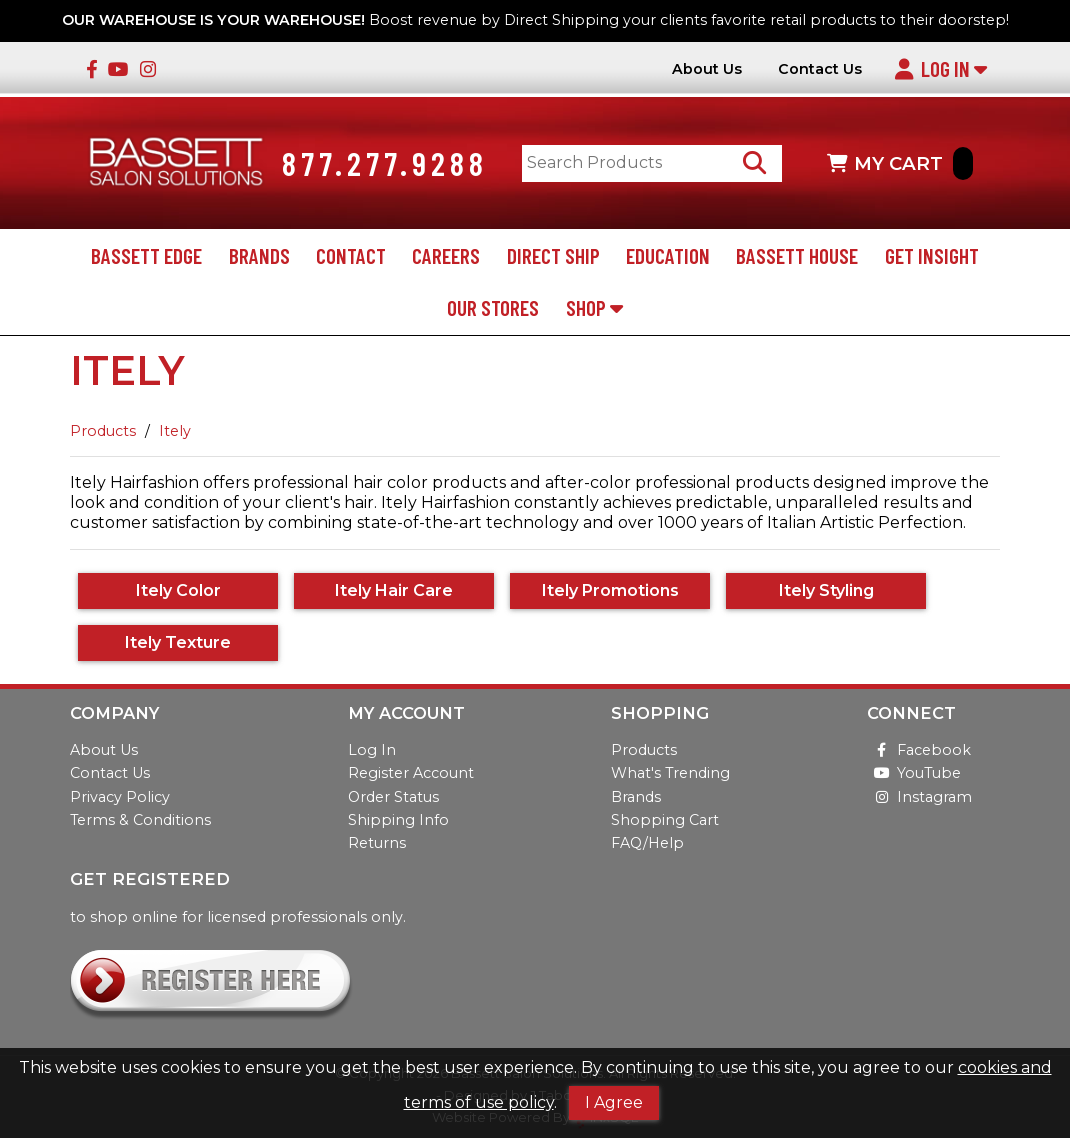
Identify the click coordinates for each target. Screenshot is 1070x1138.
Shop (594, 307)
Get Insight (932, 255)
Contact (351, 255)
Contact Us (820, 69)
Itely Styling (826, 590)
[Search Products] (754, 163)
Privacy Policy (120, 797)
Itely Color (178, 590)
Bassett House (797, 255)
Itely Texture (178, 642)
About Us (707, 69)
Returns (377, 843)
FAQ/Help (647, 843)
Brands (259, 255)
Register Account (411, 773)
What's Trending (670, 773)
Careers (446, 255)
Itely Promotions (610, 590)
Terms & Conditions (140, 820)
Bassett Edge (146, 255)
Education (668, 255)
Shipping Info (398, 820)
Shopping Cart (665, 820)
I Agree (614, 1102)
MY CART (900, 163)
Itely (175, 431)
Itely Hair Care (394, 590)
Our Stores (493, 307)
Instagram (919, 797)
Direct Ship (553, 255)
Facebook (919, 750)
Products (103, 431)
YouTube (914, 773)
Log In (940, 68)
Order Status (393, 797)
